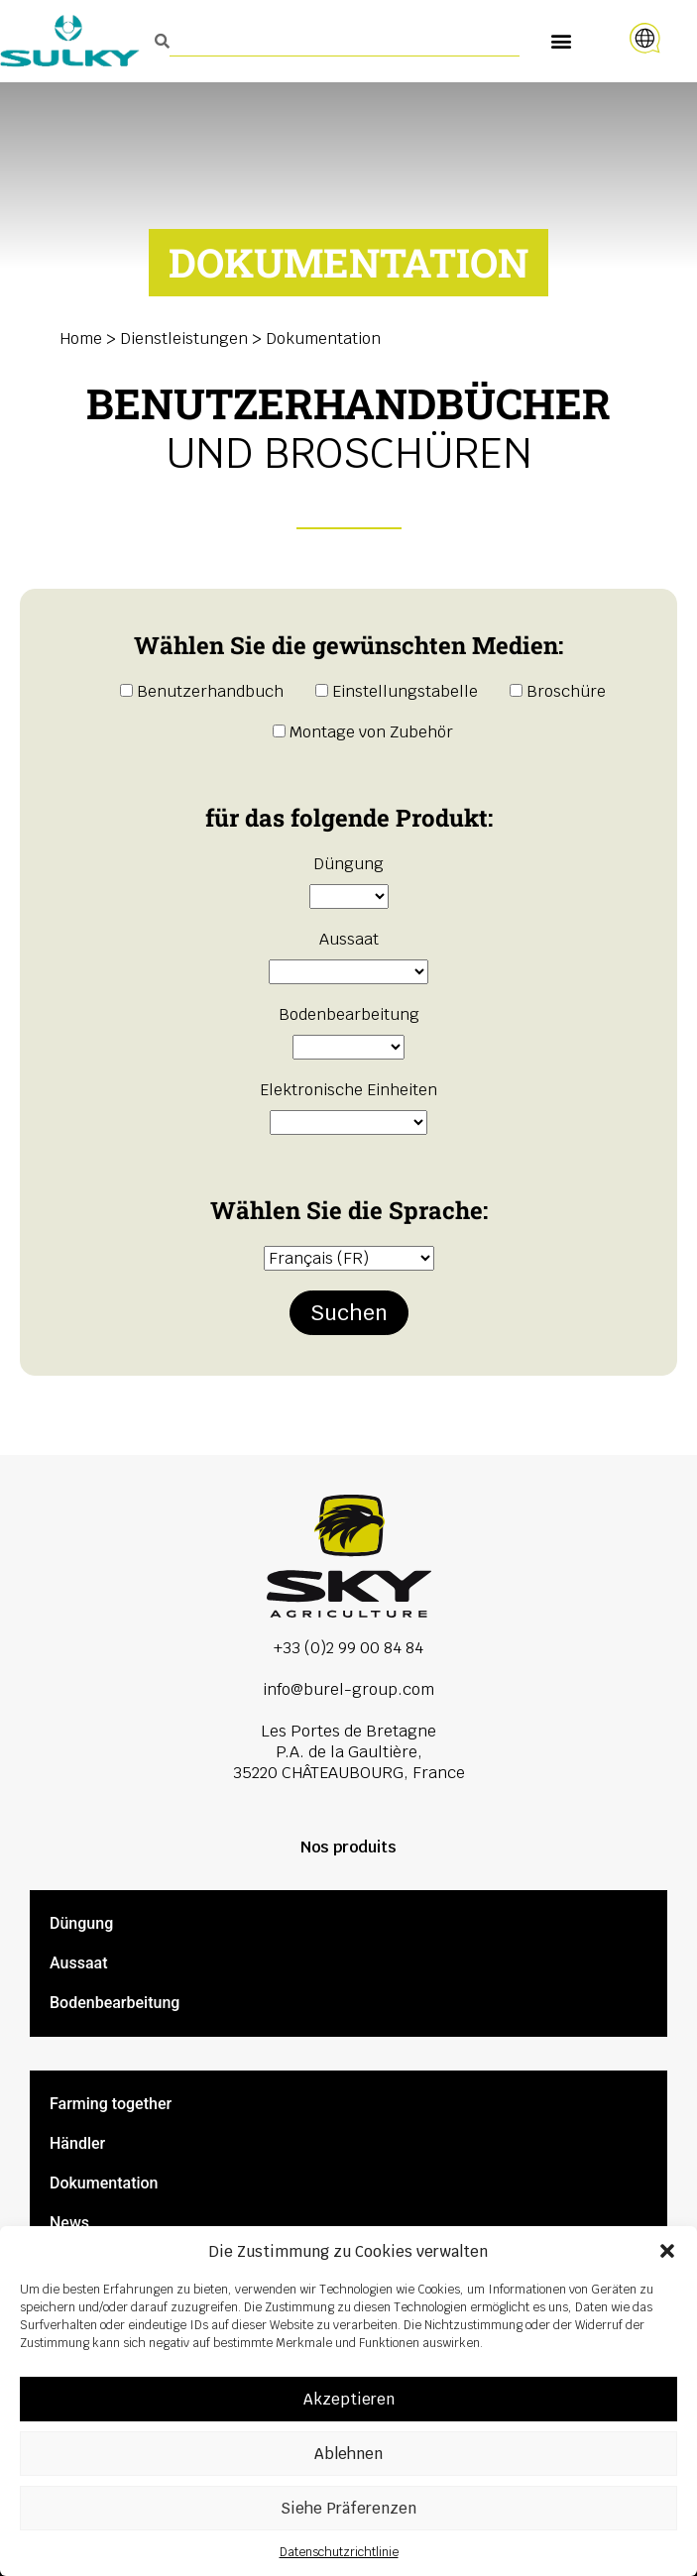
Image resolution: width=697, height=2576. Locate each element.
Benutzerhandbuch (202, 691)
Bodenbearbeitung (114, 2002)
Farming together (111, 2103)
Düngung (81, 1923)
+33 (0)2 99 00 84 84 (348, 1647)
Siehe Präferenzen (348, 2508)
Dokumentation (104, 2183)
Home (80, 338)
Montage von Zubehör (363, 732)
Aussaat (78, 1963)
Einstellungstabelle (396, 691)
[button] (667, 2251)
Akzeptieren (349, 2399)
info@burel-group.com (348, 1689)
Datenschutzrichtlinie (339, 2552)
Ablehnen (348, 2453)
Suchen (349, 1312)
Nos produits (348, 1847)
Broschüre (558, 691)
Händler (77, 2143)
